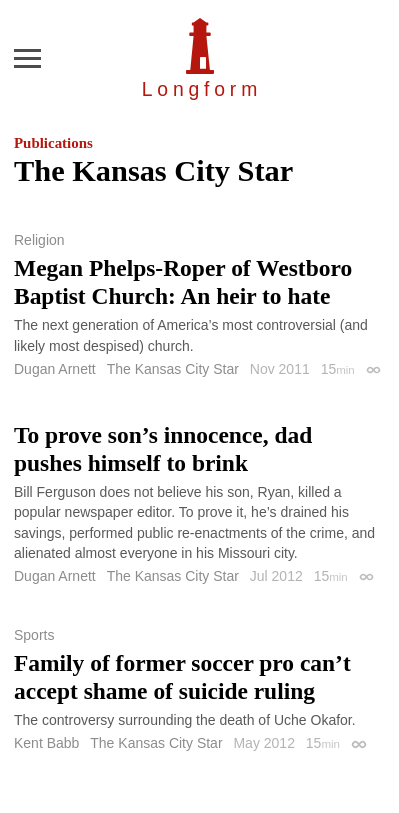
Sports (34, 635)
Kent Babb (46, 743)
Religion (39, 240)
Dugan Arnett (55, 369)
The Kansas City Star (173, 369)
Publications (53, 143)
